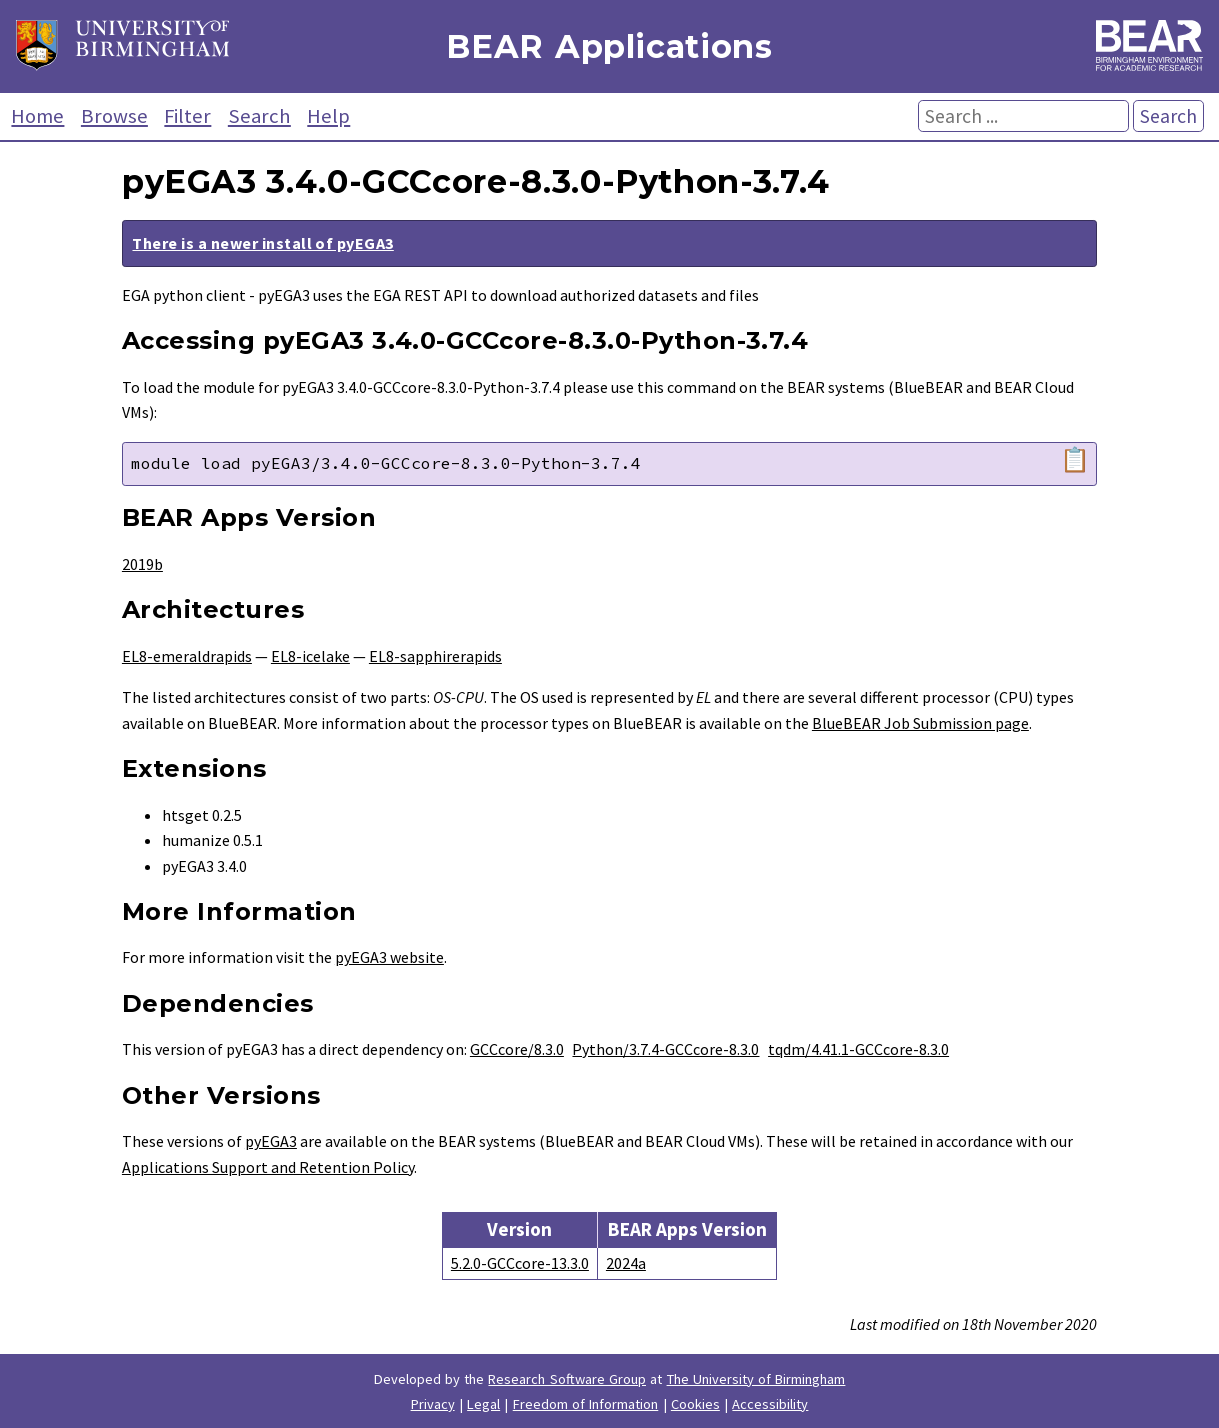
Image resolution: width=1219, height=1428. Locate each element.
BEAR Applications (609, 46)
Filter (187, 116)
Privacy (433, 1404)
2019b (142, 564)
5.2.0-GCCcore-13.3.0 (520, 1263)
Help (328, 116)
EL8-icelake (310, 656)
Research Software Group (567, 1379)
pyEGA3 (271, 1141)
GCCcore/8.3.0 (517, 1049)
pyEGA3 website (389, 957)
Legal (483, 1404)
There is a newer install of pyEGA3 (262, 243)
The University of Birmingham (756, 1379)
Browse (114, 116)
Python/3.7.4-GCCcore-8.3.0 (665, 1049)
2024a (626, 1263)
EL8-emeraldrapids (187, 656)
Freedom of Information (586, 1404)
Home (37, 116)
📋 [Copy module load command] (1075, 460)
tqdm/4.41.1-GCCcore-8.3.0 (858, 1049)
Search (259, 116)
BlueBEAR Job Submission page (920, 723)
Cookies (695, 1404)
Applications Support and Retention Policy (268, 1167)
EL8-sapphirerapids (435, 656)
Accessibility (770, 1404)
